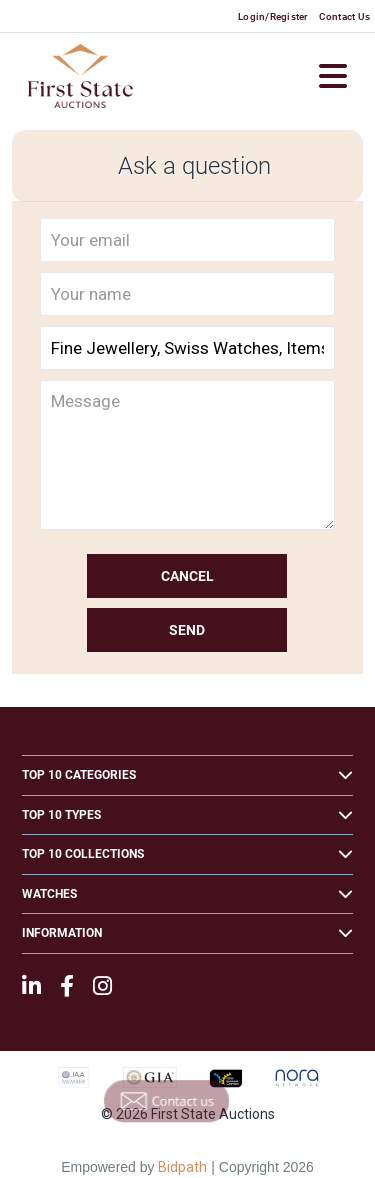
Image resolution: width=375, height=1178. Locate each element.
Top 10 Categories (79, 775)
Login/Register (273, 16)
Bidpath (182, 1167)
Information (62, 933)
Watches (49, 894)
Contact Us (345, 16)
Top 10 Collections (83, 854)
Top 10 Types (61, 815)
